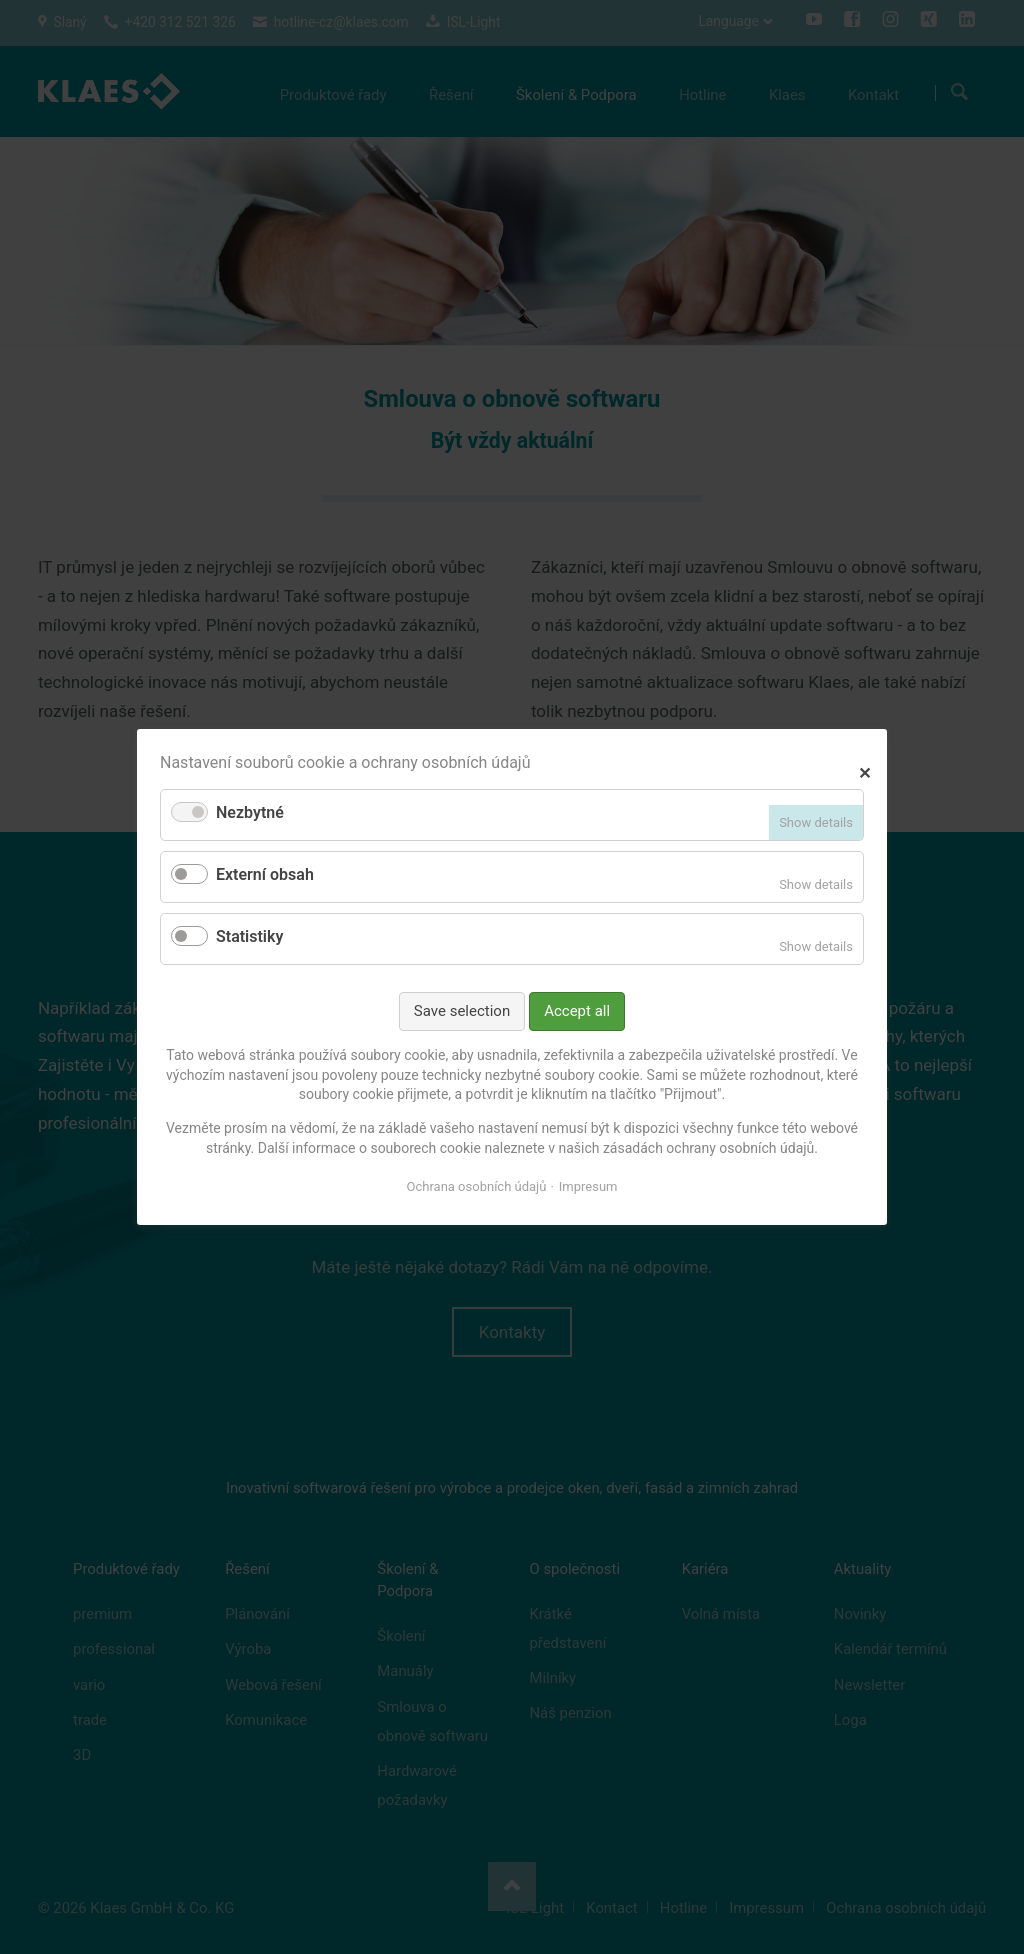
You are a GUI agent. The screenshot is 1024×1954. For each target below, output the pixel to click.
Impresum (588, 1186)
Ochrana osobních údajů (477, 1186)
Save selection (462, 1011)
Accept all (577, 1011)
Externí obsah (265, 874)
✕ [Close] (864, 770)
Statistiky (249, 936)
